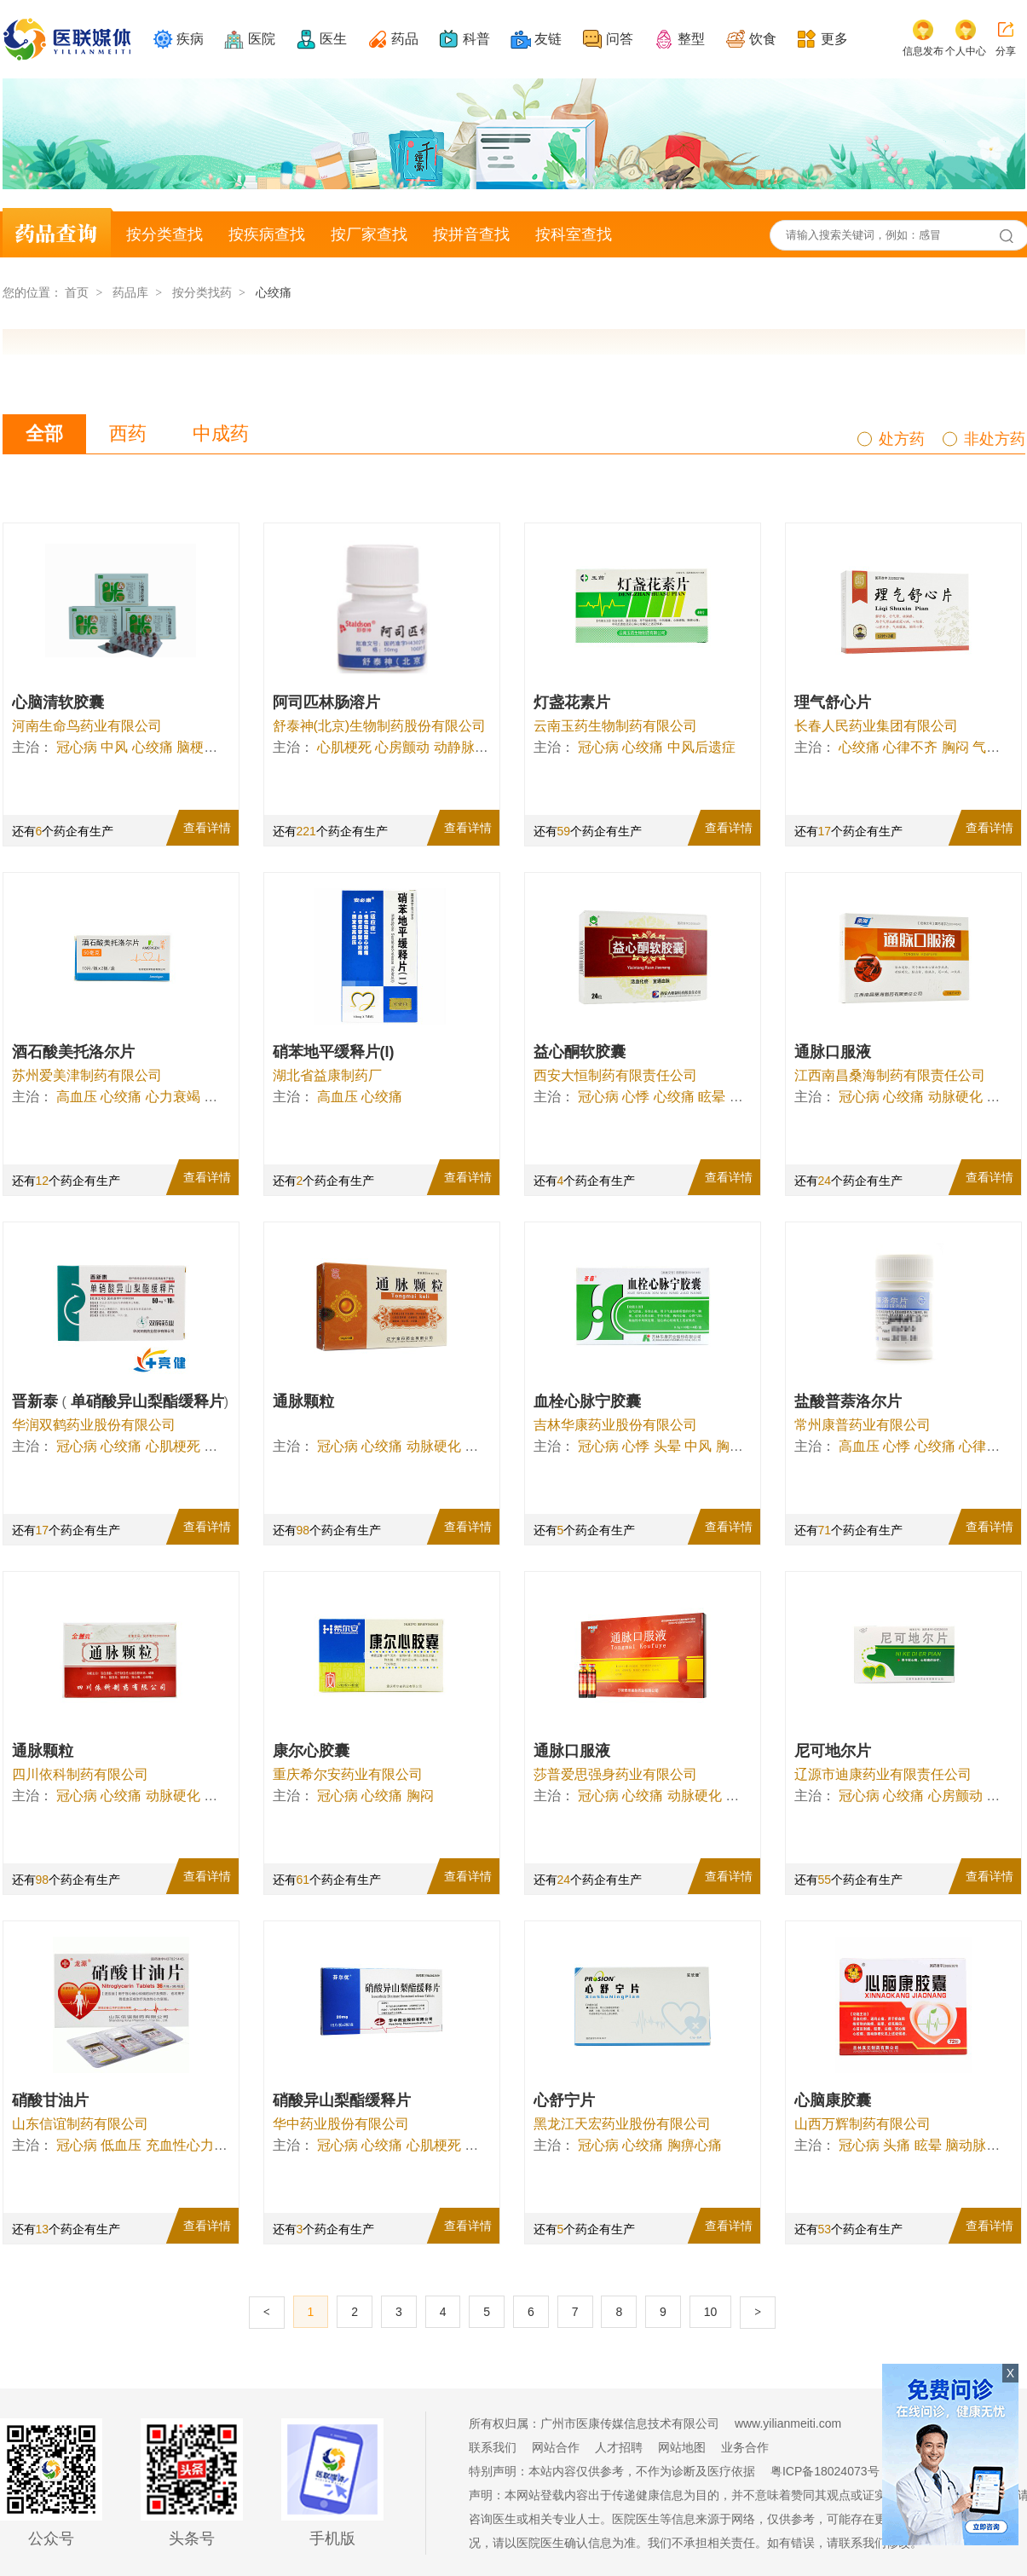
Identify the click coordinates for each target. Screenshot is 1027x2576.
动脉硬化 (955, 1096)
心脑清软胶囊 (58, 702)
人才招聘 (619, 2447)
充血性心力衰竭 (193, 2145)
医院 (261, 39)
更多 (834, 39)
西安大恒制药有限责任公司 (615, 1075)
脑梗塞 (196, 747)
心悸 (635, 1096)
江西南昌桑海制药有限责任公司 (889, 1075)
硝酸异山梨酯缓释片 (342, 2100)
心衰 (217, 1446)
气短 (986, 747)
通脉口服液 (832, 1051)
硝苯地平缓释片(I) (334, 1051)
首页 (77, 292)
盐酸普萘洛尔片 (848, 1401)
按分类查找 (164, 234)
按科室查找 (573, 234)
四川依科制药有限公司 (80, 1774)
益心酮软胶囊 (580, 1051)
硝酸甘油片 (50, 2100)
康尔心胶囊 (311, 1750)
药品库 (130, 292)
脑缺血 (484, 1446)
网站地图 (682, 2447)
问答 (619, 39)
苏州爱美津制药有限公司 (87, 1075)
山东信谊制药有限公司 (80, 2124)
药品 (404, 39)
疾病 (190, 39)
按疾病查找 (266, 234)
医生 (333, 39)
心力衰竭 (173, 1096)
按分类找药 (202, 292)
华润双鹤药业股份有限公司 (94, 1425)
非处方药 (994, 439)
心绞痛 (152, 747)
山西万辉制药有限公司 (862, 2124)
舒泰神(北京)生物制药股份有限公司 (380, 726)
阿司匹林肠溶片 (326, 702)
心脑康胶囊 (832, 2100)
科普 (476, 39)
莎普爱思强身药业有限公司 (615, 1774)
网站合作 (556, 2447)
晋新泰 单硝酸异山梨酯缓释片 (120, 1401)
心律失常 (986, 1446)
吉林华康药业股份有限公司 (615, 1425)
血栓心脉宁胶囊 (587, 1401)
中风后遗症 (701, 747)
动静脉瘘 (461, 747)
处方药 (902, 439)
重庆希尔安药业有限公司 (348, 1774)
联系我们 (492, 2447)
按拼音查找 (471, 234)
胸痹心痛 (694, 2145)
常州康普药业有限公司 (862, 1425)
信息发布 (923, 51)
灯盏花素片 (572, 702)
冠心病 (76, 747)
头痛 (896, 2145)
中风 (114, 747)
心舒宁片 (564, 2100)
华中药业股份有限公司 (341, 2124)
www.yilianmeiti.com (788, 2423)
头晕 (667, 1446)
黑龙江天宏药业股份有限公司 (622, 2124)
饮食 (762, 39)
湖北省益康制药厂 (327, 1075)
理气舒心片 (832, 702)
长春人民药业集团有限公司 (876, 726)
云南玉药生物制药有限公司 (615, 726)
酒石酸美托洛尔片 (73, 1051)
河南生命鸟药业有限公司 (87, 726)
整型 (691, 39)
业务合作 (745, 2447)
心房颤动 (402, 747)
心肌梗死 (344, 747)
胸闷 (955, 747)
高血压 (76, 1096)
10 (711, 2312)
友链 (548, 39)
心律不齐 (910, 747)
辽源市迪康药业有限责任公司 (883, 1774)
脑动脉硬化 (979, 2145)
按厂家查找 (369, 234)
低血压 (121, 2145)
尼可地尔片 (832, 1750)
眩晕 (711, 1096)
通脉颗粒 (303, 1401)
